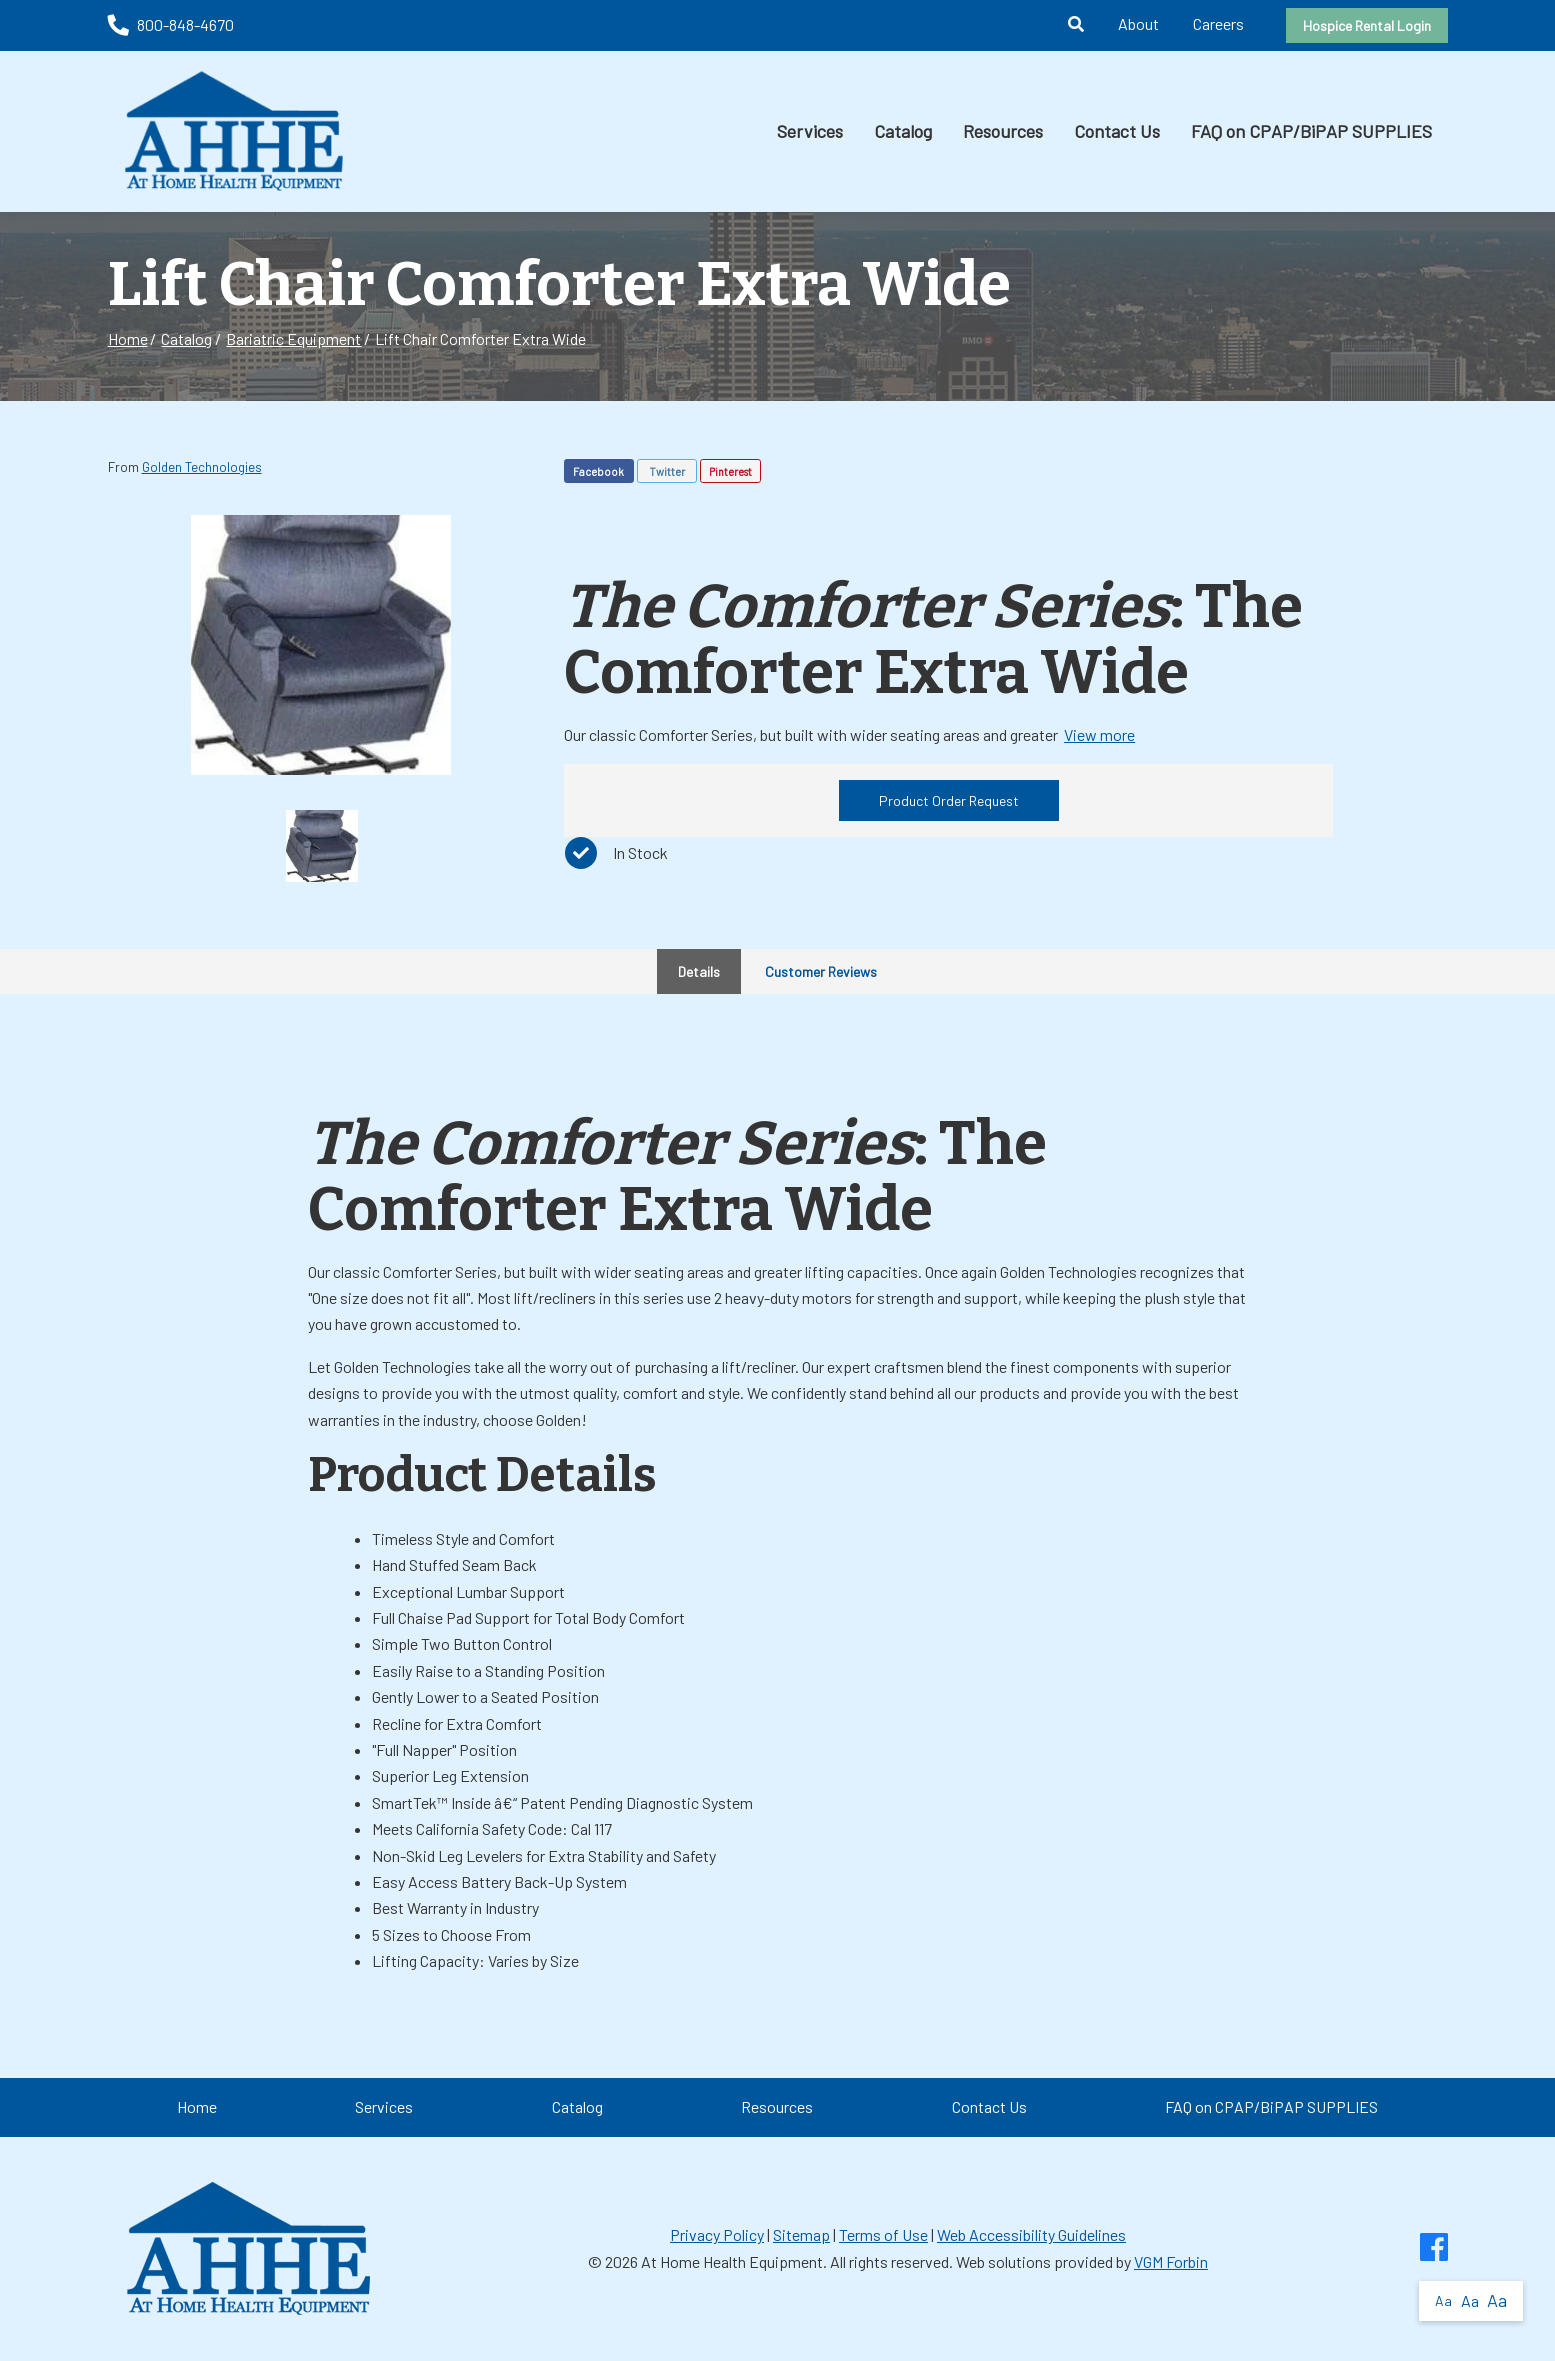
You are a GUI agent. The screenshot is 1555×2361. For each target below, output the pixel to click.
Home (128, 338)
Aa (1443, 2300)
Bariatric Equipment (293, 338)
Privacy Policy (717, 2234)
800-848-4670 (171, 24)
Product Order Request (949, 800)
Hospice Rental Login (1367, 25)
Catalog (903, 131)
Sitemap (801, 2234)
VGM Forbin (1171, 2261)
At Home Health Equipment (732, 2261)
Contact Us (1117, 131)
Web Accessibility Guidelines (1031, 2234)
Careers (1218, 23)
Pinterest (730, 471)
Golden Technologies (202, 467)
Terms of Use (883, 2234)
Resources (1003, 131)
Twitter (667, 471)
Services (810, 131)
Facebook (598, 471)
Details (699, 971)
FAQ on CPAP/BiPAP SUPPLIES (1311, 131)
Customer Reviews (821, 971)
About (1138, 23)
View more (1099, 734)
